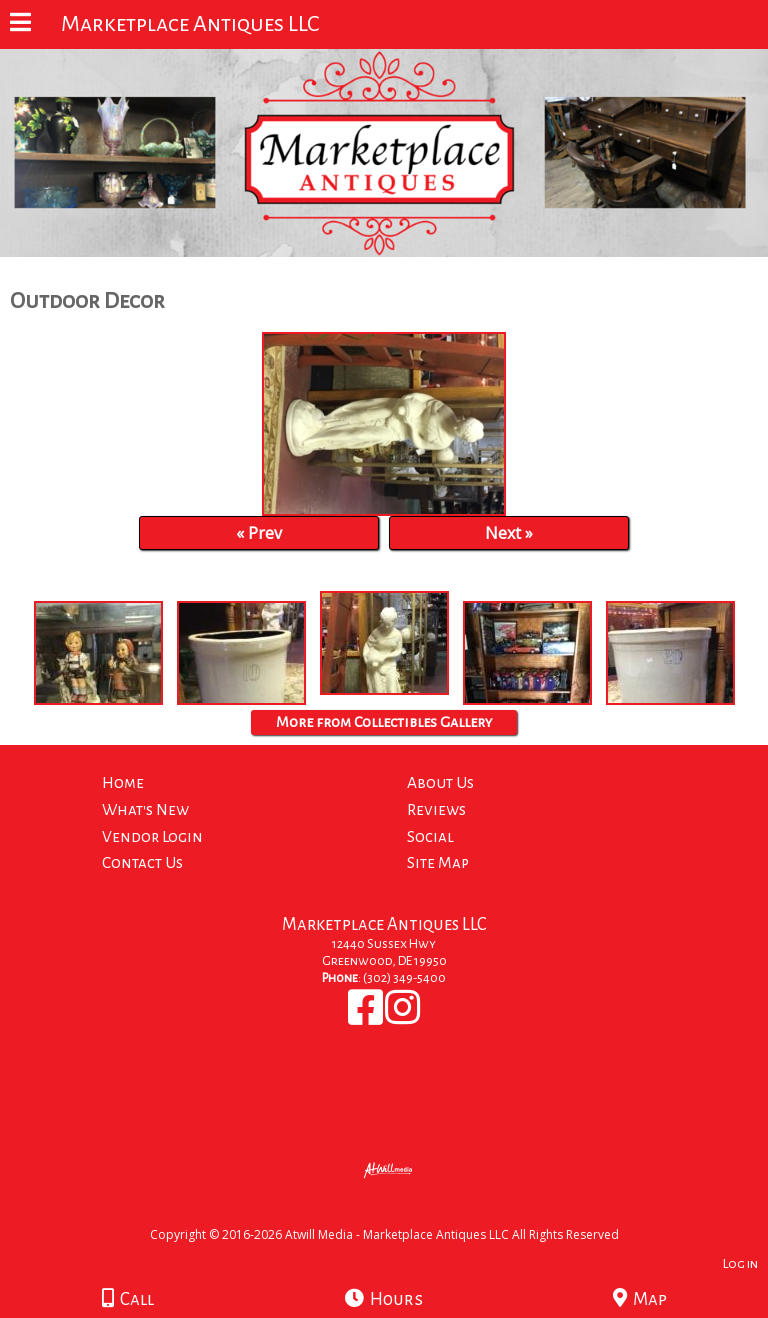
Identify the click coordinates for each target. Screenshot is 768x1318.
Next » (509, 533)
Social (430, 836)
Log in (740, 1263)
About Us (440, 782)
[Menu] (20, 25)
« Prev (259, 533)
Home (123, 782)
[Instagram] (402, 1018)
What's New (145, 809)
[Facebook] (366, 1018)
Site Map (438, 862)
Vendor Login (152, 836)
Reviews (436, 809)
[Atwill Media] (402, 1212)
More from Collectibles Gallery (384, 722)
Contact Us (142, 862)
